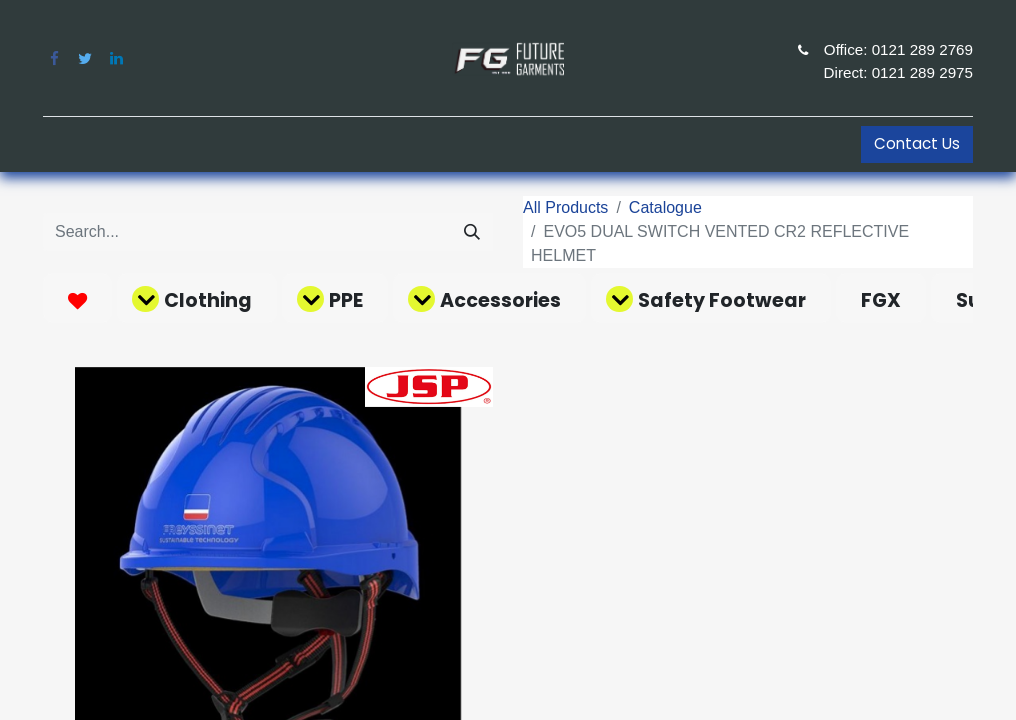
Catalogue (665, 207)
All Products (565, 207)
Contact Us (917, 143)
